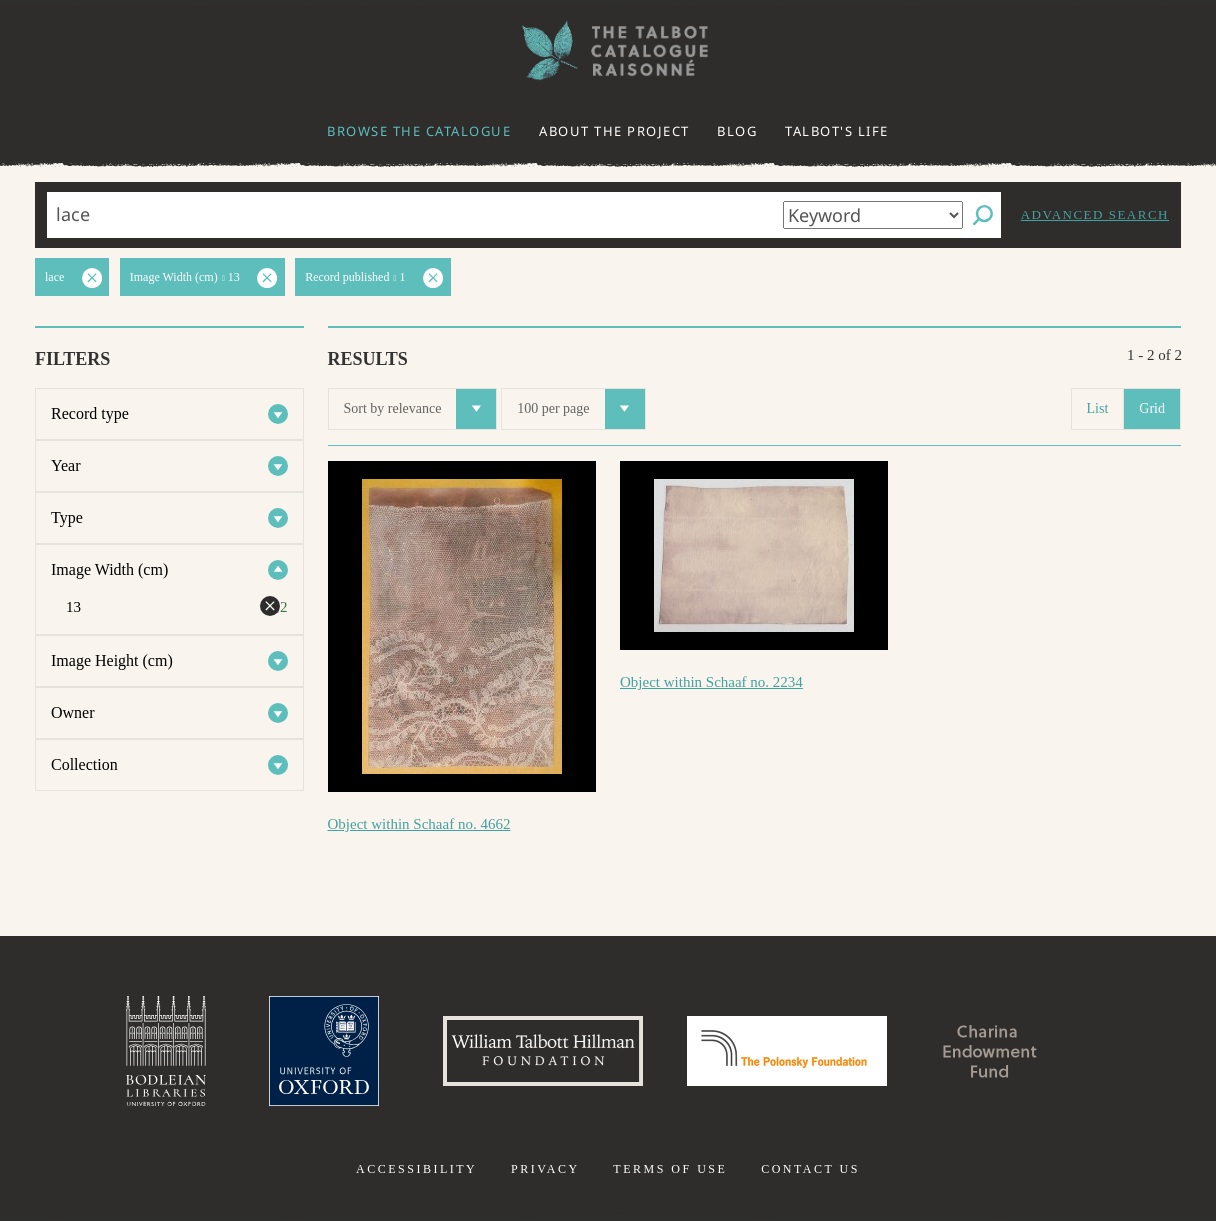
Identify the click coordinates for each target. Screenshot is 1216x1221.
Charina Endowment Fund (991, 1051)
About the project (614, 131)
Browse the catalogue (419, 131)
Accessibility (416, 1169)
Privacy (545, 1169)
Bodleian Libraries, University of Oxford (166, 1051)
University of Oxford (324, 1051)
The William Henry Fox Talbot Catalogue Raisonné (608, 50)
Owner (73, 712)
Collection (84, 764)
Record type (90, 413)
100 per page (580, 409)
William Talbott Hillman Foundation (543, 1051)
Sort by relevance (420, 409)
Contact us (810, 1169)
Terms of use (670, 1169)
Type (67, 517)
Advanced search (1095, 214)
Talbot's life (837, 131)
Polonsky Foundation (787, 1051)
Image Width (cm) (109, 569)
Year (65, 465)
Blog (737, 131)
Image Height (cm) (112, 660)
